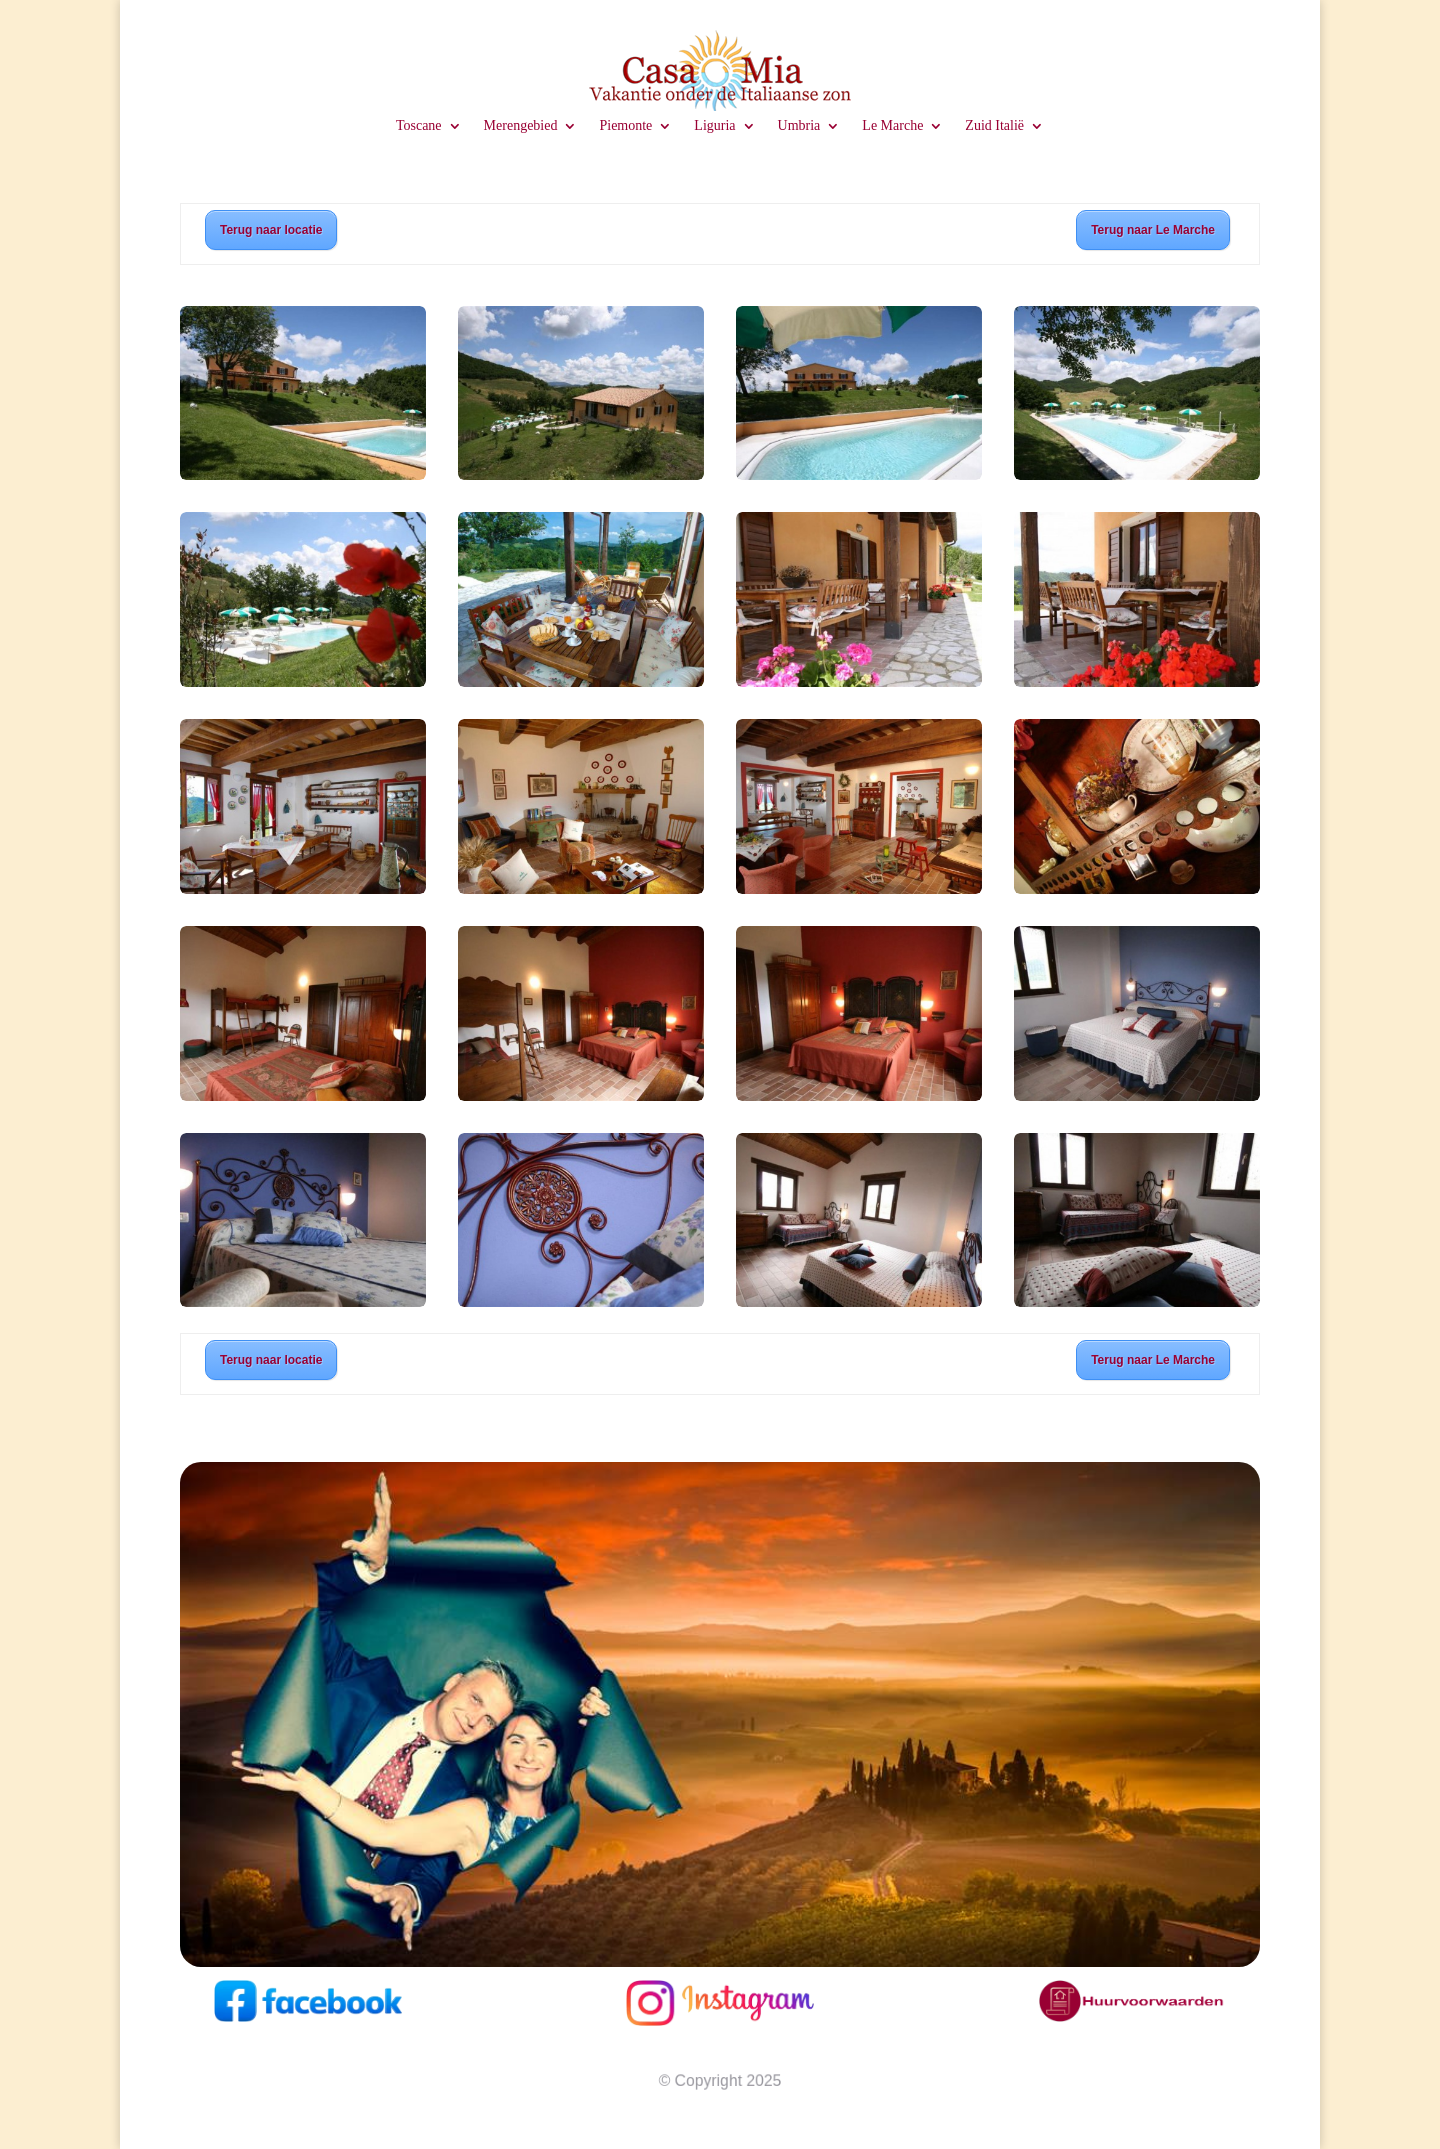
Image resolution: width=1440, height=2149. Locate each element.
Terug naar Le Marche (1153, 230)
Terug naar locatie (271, 230)
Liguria (714, 126)
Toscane (419, 126)
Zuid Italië (994, 126)
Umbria (799, 126)
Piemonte (625, 126)
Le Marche (892, 126)
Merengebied (521, 126)
